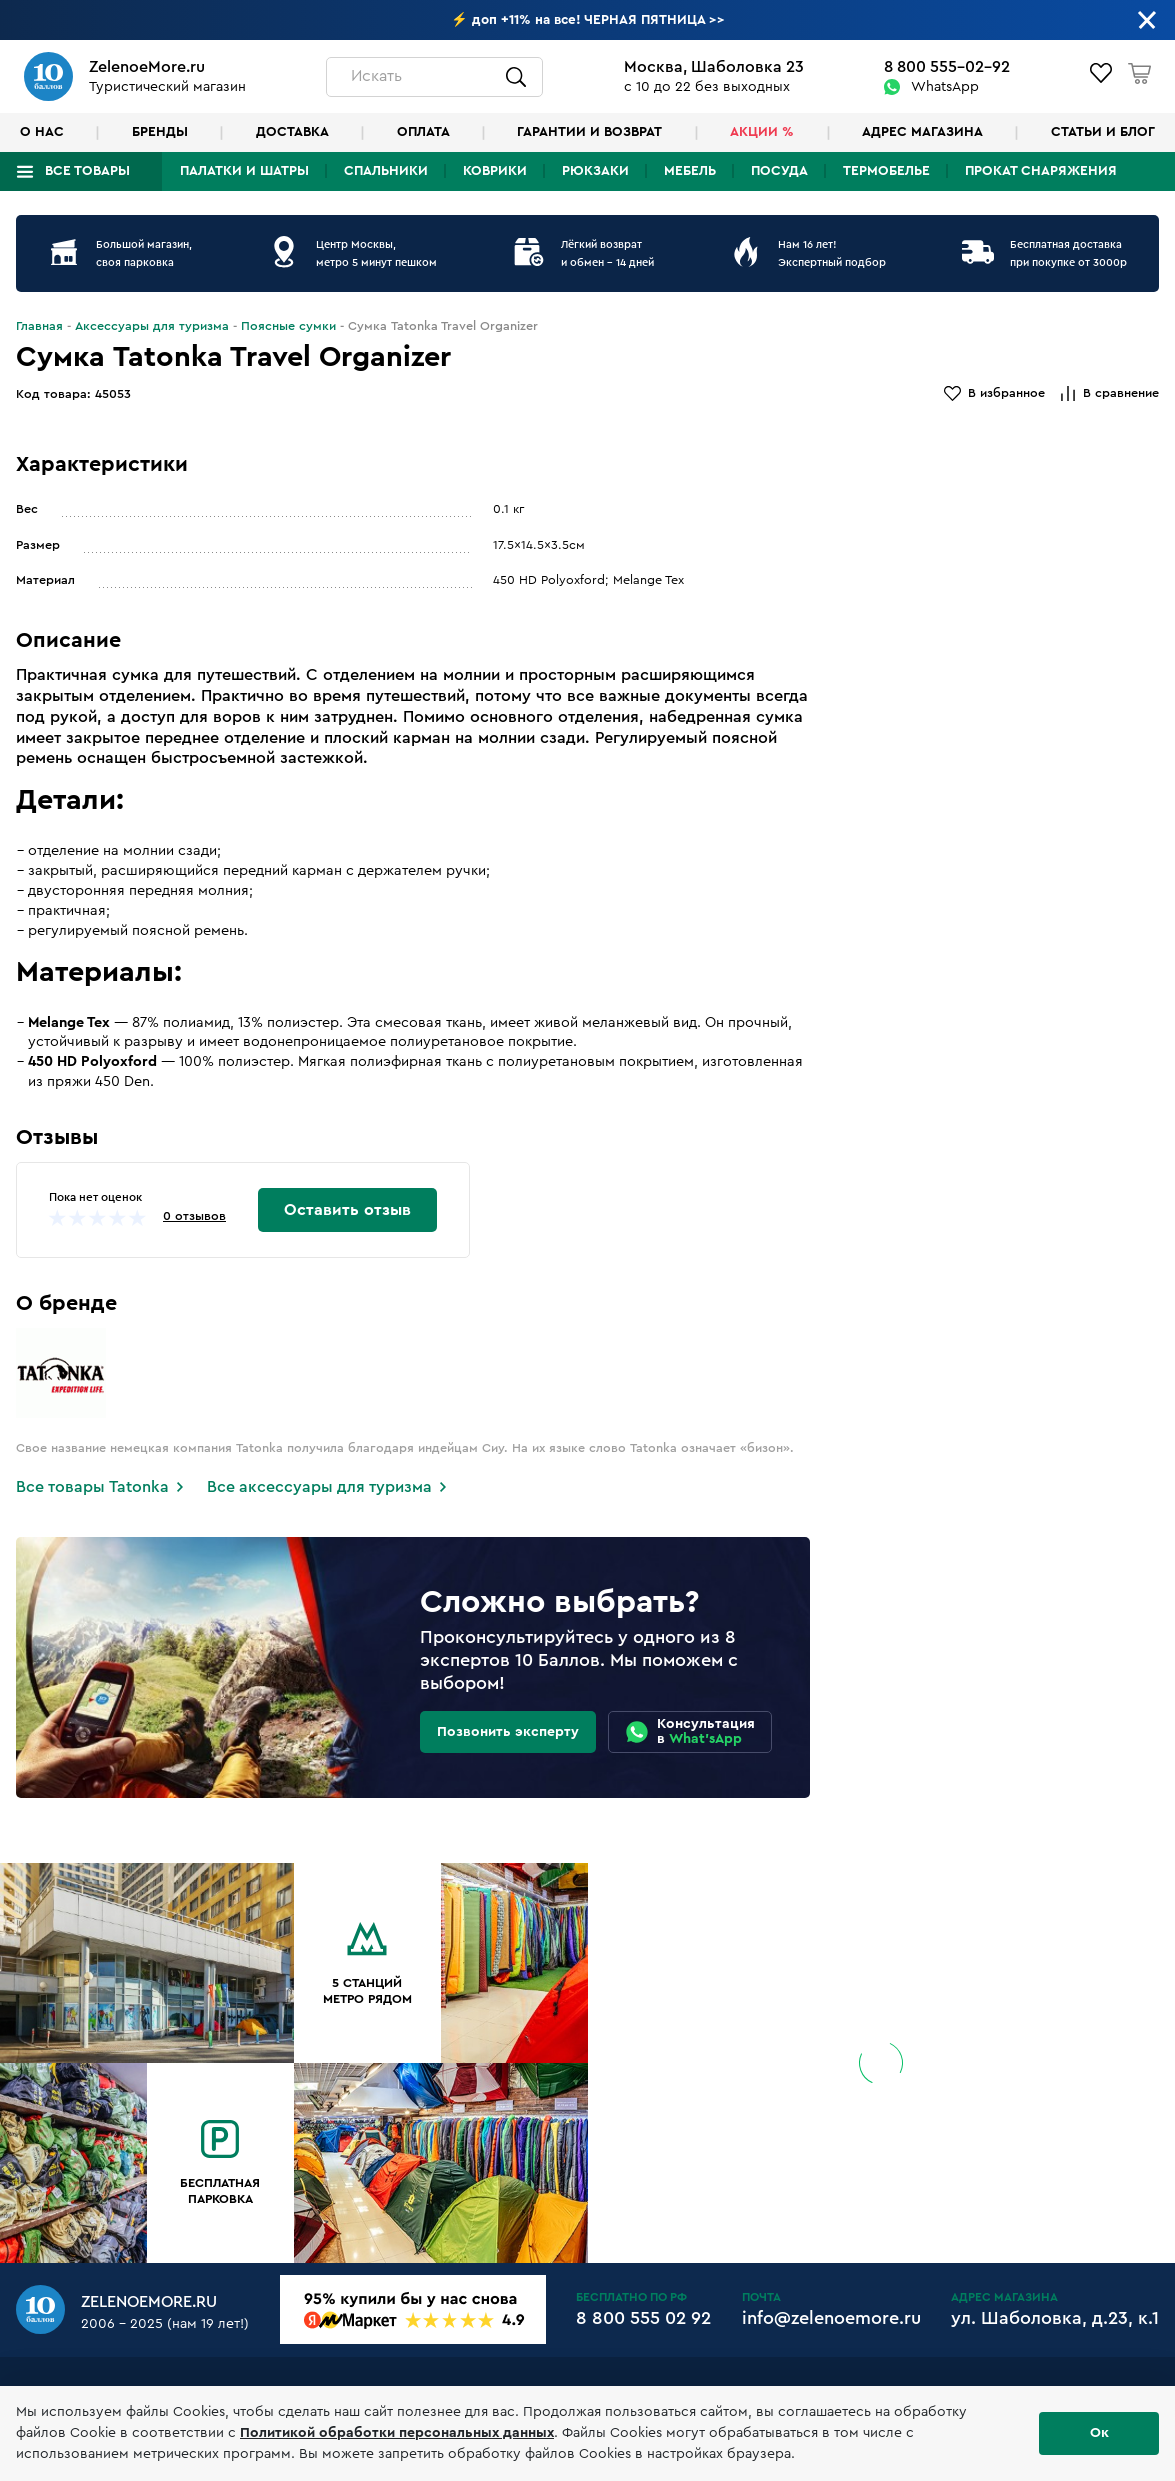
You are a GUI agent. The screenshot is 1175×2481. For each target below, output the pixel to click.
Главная (39, 326)
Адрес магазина (922, 132)
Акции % (762, 132)
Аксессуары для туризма (152, 326)
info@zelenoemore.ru (831, 2318)
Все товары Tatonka (92, 1487)
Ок (1099, 2433)
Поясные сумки (288, 326)
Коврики (495, 171)
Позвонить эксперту (508, 1732)
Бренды (160, 132)
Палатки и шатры (244, 171)
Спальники (386, 171)
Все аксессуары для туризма (319, 1487)
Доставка (292, 132)
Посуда (779, 171)
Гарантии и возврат (589, 132)
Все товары (87, 171)
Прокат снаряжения (1041, 171)
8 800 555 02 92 (643, 2318)
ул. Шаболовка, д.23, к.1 (1055, 2318)
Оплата (423, 132)
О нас (42, 132)
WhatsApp (945, 87)
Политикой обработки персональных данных (397, 2433)
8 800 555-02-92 (947, 67)
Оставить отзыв (347, 1210)
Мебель (690, 171)
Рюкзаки (595, 171)
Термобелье (886, 171)
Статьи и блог (1103, 132)
